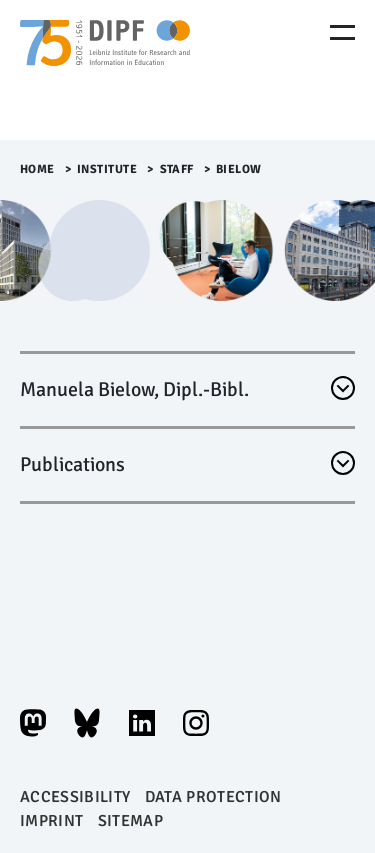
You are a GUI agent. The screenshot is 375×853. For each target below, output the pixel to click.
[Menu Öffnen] (342, 32)
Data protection (213, 797)
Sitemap (130, 821)
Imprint (51, 821)
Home (37, 169)
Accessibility (75, 797)
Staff (177, 169)
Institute (107, 169)
